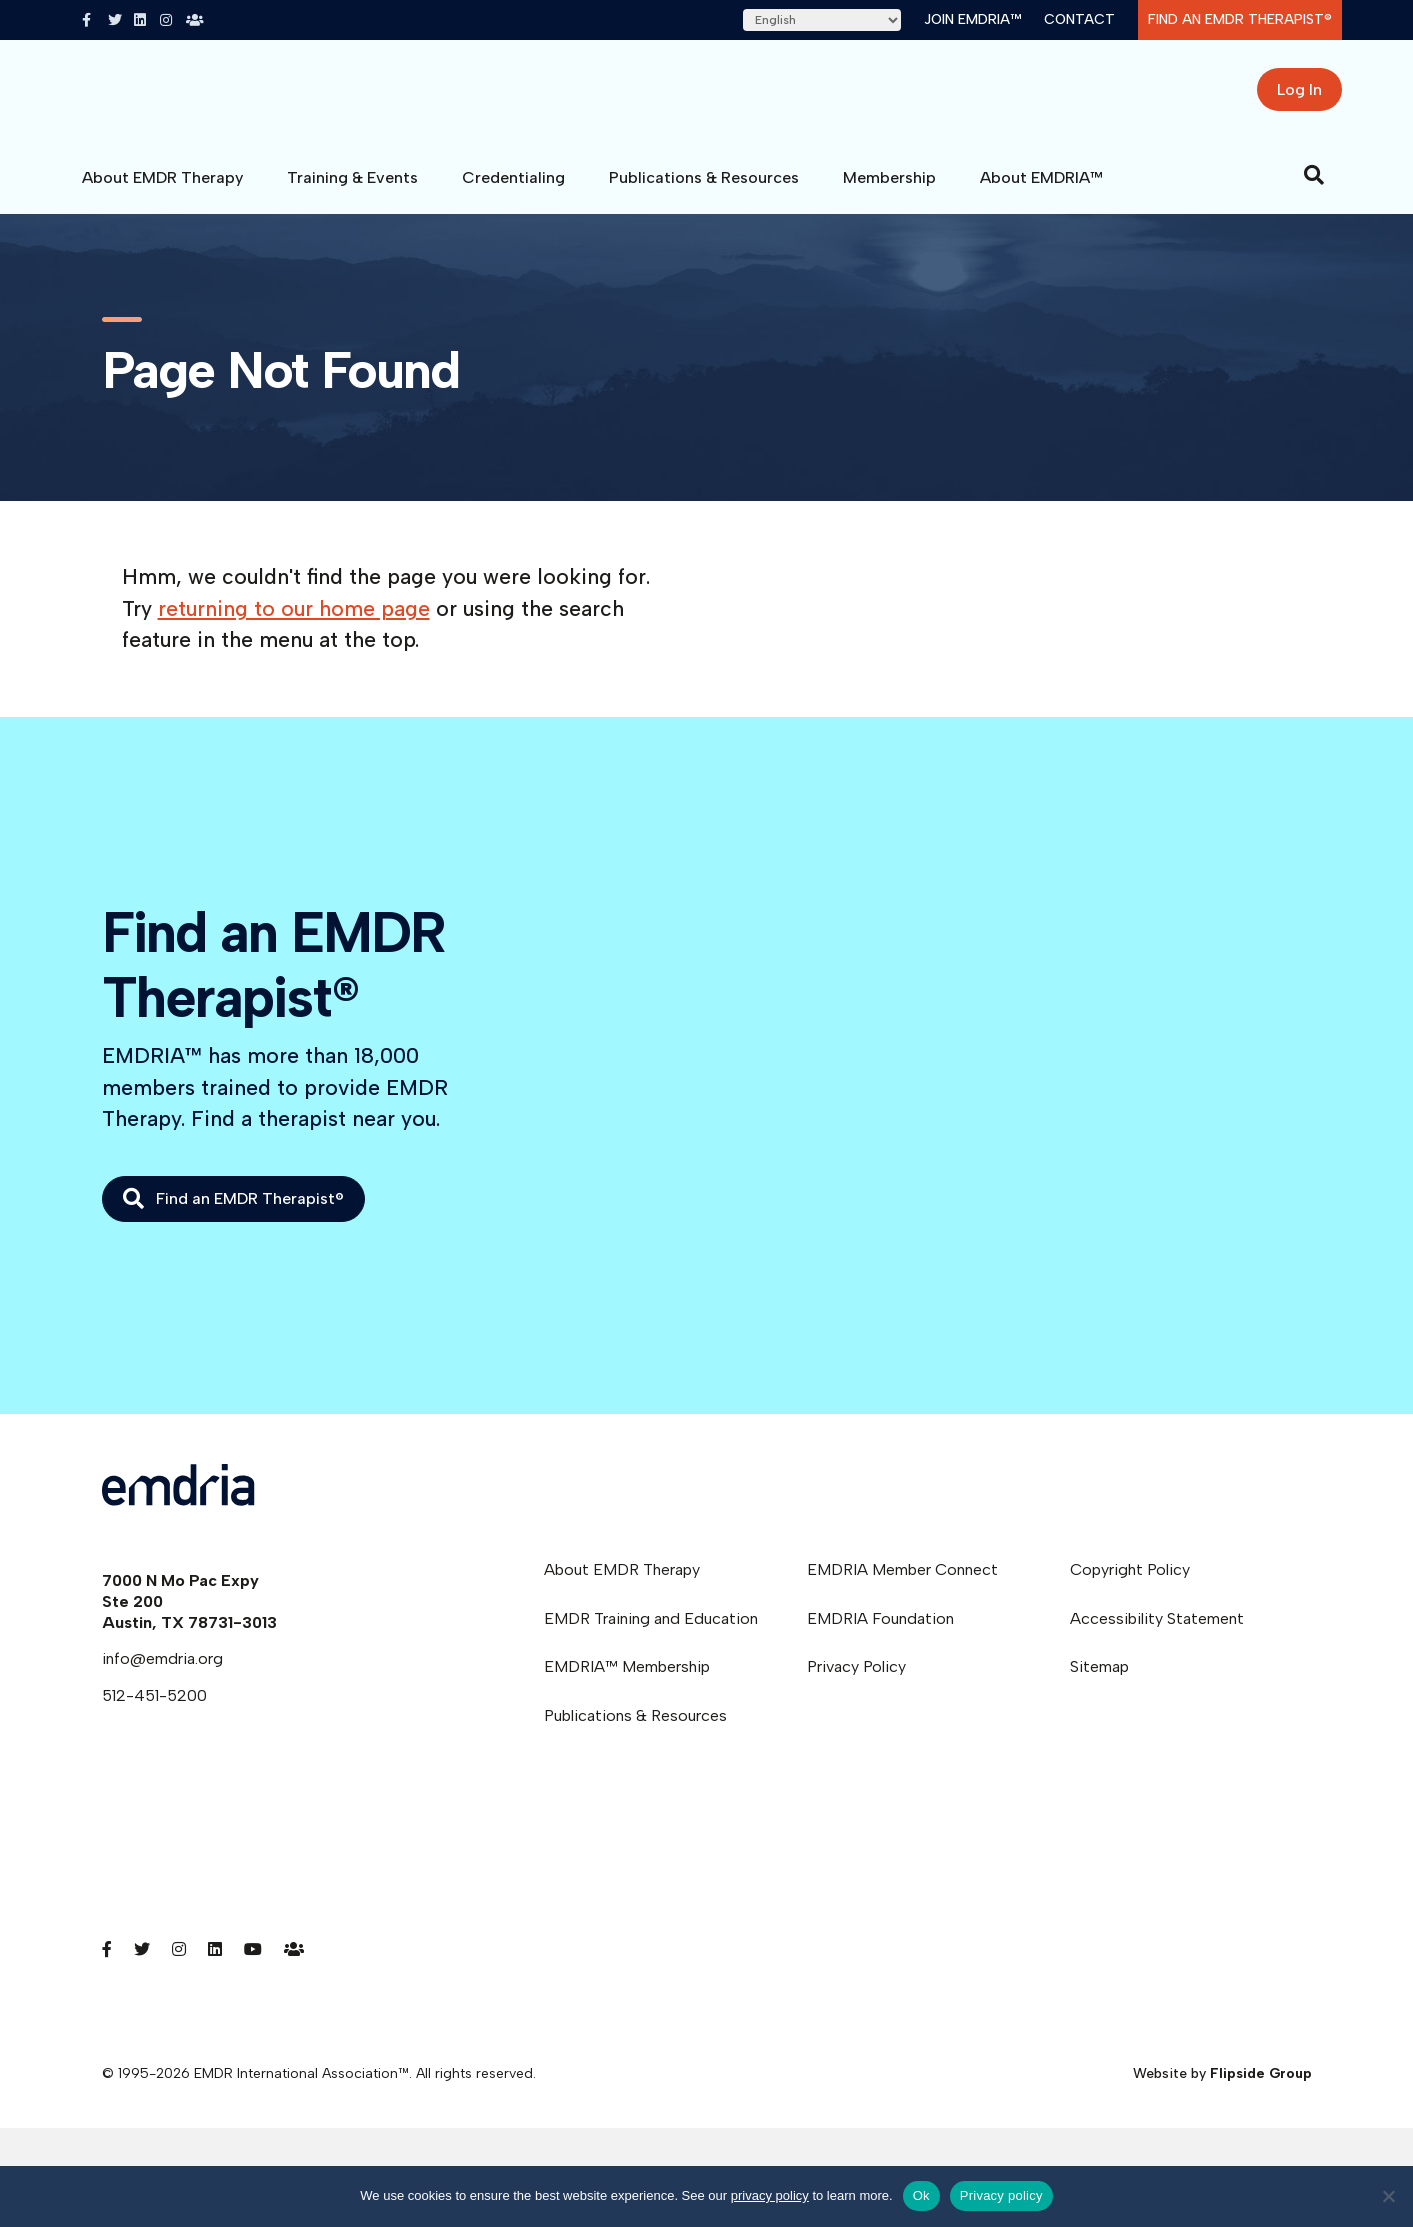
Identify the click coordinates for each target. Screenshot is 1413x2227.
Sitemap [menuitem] (1099, 1681)
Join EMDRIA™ (972, 19)
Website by (1222, 2088)
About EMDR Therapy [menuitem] (622, 1584)
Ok (921, 2195)
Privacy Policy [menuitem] (856, 1681)
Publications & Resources (704, 192)
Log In (1299, 97)
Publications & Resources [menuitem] (635, 1730)
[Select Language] (822, 20)
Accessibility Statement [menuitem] (1157, 1633)
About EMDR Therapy (162, 192)
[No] (1388, 2196)
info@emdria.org (162, 1673)
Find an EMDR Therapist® (1240, 19)
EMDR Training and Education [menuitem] (651, 1633)
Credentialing (513, 192)
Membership (889, 192)
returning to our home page (294, 623)
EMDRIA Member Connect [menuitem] (902, 1584)
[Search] (1314, 190)
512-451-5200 (154, 1710)
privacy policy (770, 2195)
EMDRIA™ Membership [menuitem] (627, 1681)
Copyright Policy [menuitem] (1130, 1584)
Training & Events (352, 192)
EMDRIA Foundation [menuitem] (880, 1633)
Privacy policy (1001, 2195)
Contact (1079, 19)
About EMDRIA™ (1041, 192)
